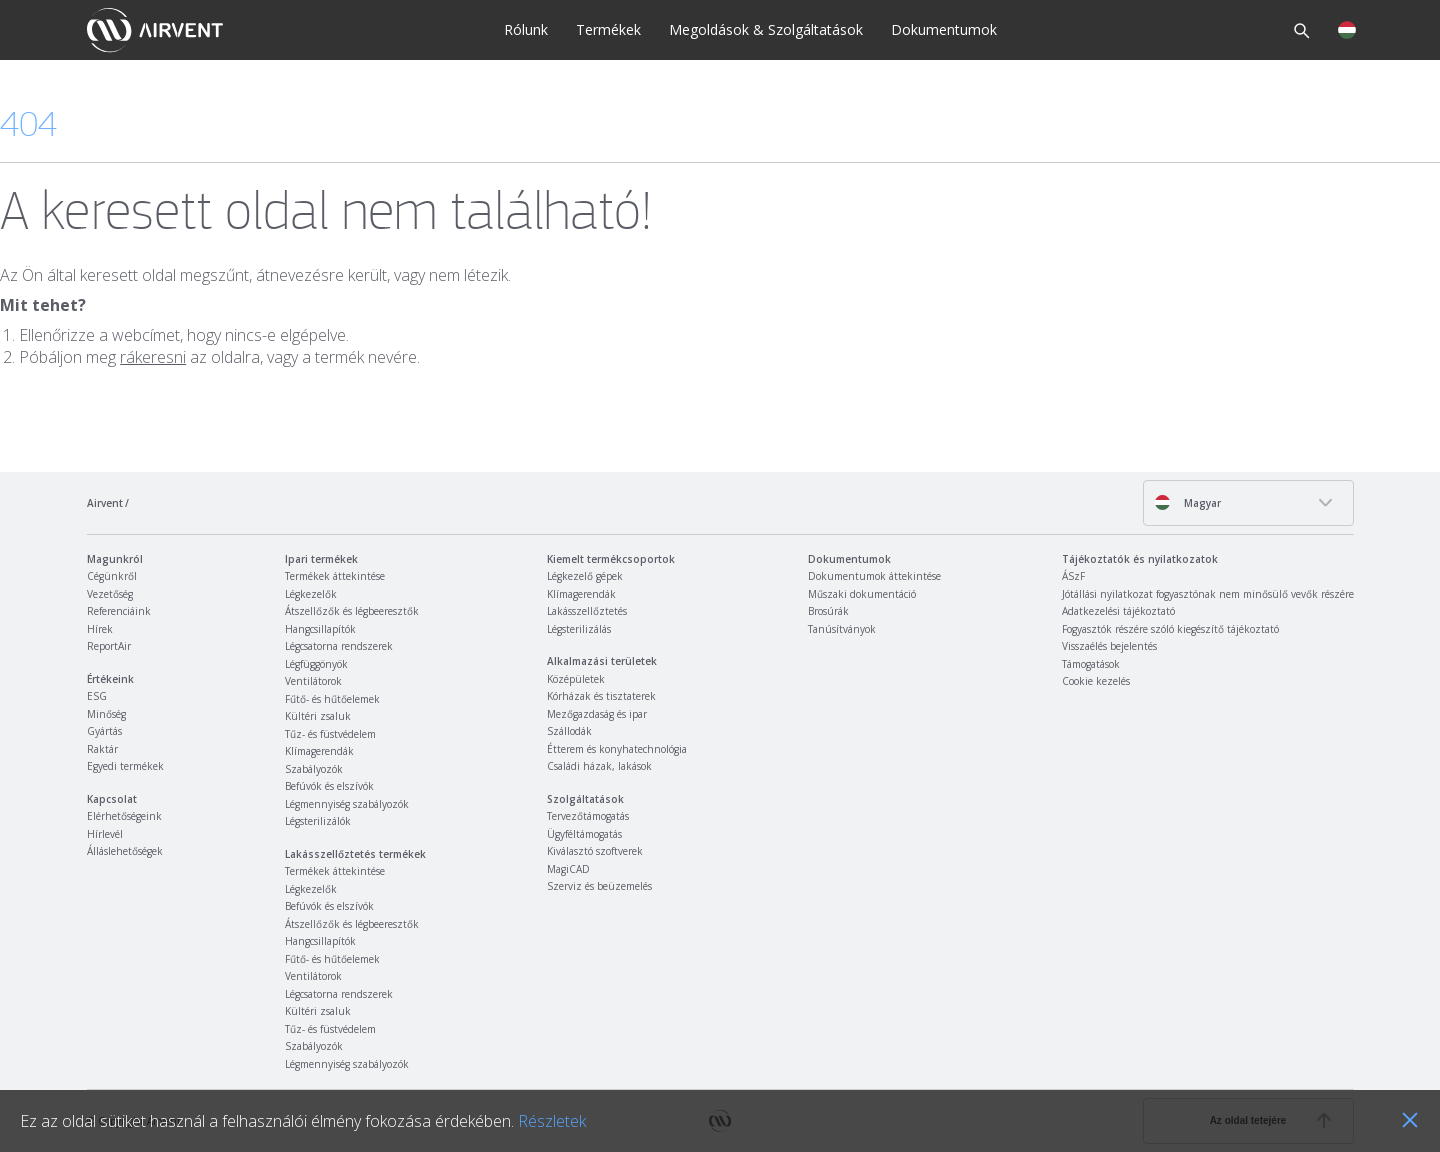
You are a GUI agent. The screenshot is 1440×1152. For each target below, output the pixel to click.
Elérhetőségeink (124, 816)
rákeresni (153, 357)
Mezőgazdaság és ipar (597, 714)
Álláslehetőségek (125, 851)
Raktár (102, 749)
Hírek (100, 629)
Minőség (106, 714)
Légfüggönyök (316, 664)
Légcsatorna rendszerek (339, 646)
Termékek (608, 29)
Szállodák (569, 731)
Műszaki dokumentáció (862, 594)
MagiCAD (568, 869)
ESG (97, 696)
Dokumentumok (944, 29)
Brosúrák (828, 611)
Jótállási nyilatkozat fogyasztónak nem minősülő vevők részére (1208, 594)
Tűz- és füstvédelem (330, 734)
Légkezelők (311, 594)
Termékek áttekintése (335, 576)
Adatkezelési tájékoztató (1118, 611)
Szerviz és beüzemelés (599, 886)
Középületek (576, 679)
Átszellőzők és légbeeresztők (352, 611)
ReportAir (109, 646)
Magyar (1187, 502)
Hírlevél (105, 834)
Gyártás (104, 731)
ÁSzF (1073, 576)
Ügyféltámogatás (584, 834)
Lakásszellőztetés (587, 611)
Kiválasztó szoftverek (595, 851)
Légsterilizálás (579, 629)
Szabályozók (314, 769)
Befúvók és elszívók (329, 786)
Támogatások (1091, 664)
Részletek (552, 1121)
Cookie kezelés (1096, 681)
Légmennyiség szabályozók (347, 804)
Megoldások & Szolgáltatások (766, 29)
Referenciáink (119, 611)
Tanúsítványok (842, 629)
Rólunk (526, 29)
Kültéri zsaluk (318, 716)
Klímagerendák (319, 751)
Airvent (105, 503)
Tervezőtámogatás (588, 816)
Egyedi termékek (125, 766)
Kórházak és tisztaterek (601, 696)
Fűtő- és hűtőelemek (332, 699)
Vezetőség (110, 594)
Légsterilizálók (318, 821)
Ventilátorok (313, 681)
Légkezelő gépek (585, 576)
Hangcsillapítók (320, 629)
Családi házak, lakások (599, 766)
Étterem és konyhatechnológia (617, 749)
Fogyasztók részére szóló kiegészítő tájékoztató (1170, 629)
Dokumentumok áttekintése (874, 576)
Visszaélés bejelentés (1109, 646)
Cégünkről (112, 576)
